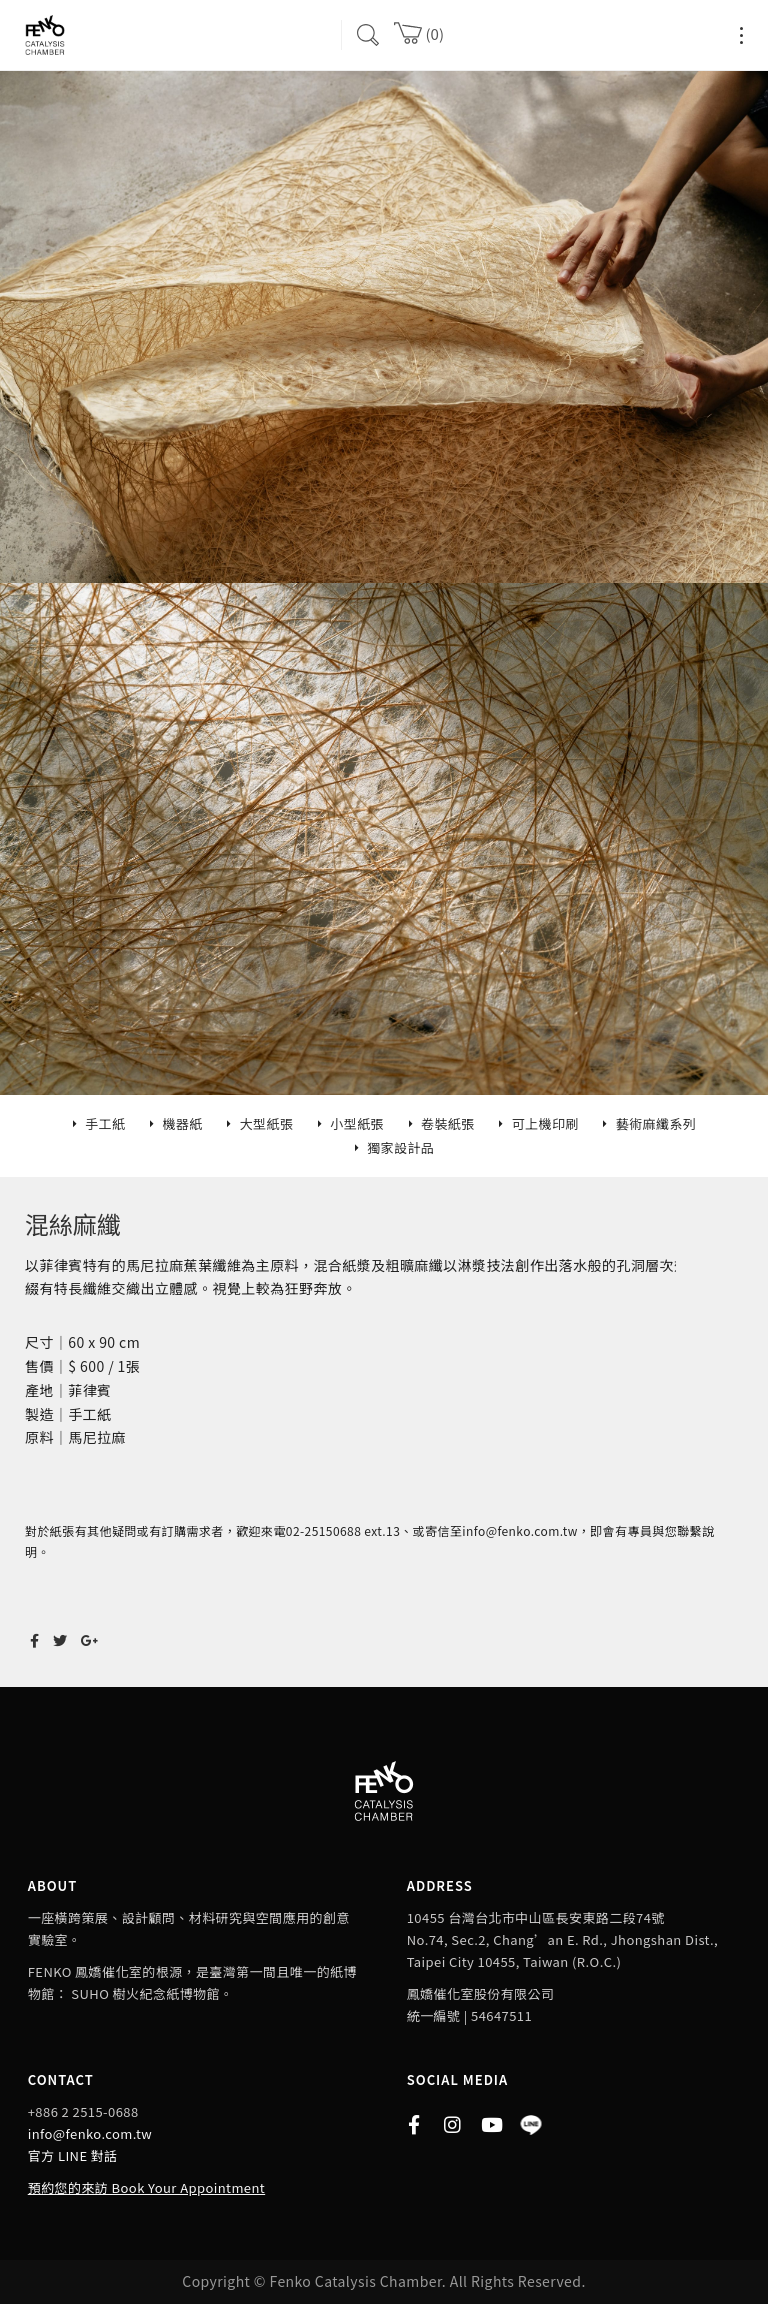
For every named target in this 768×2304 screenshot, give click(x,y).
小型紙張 (357, 1123)
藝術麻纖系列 (656, 1123)
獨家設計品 (400, 1147)
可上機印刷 (545, 1123)
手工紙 (105, 1123)
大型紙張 (267, 1123)
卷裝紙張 (448, 1123)
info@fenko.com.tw (90, 2133)
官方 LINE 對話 (73, 2155)
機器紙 (182, 1123)
